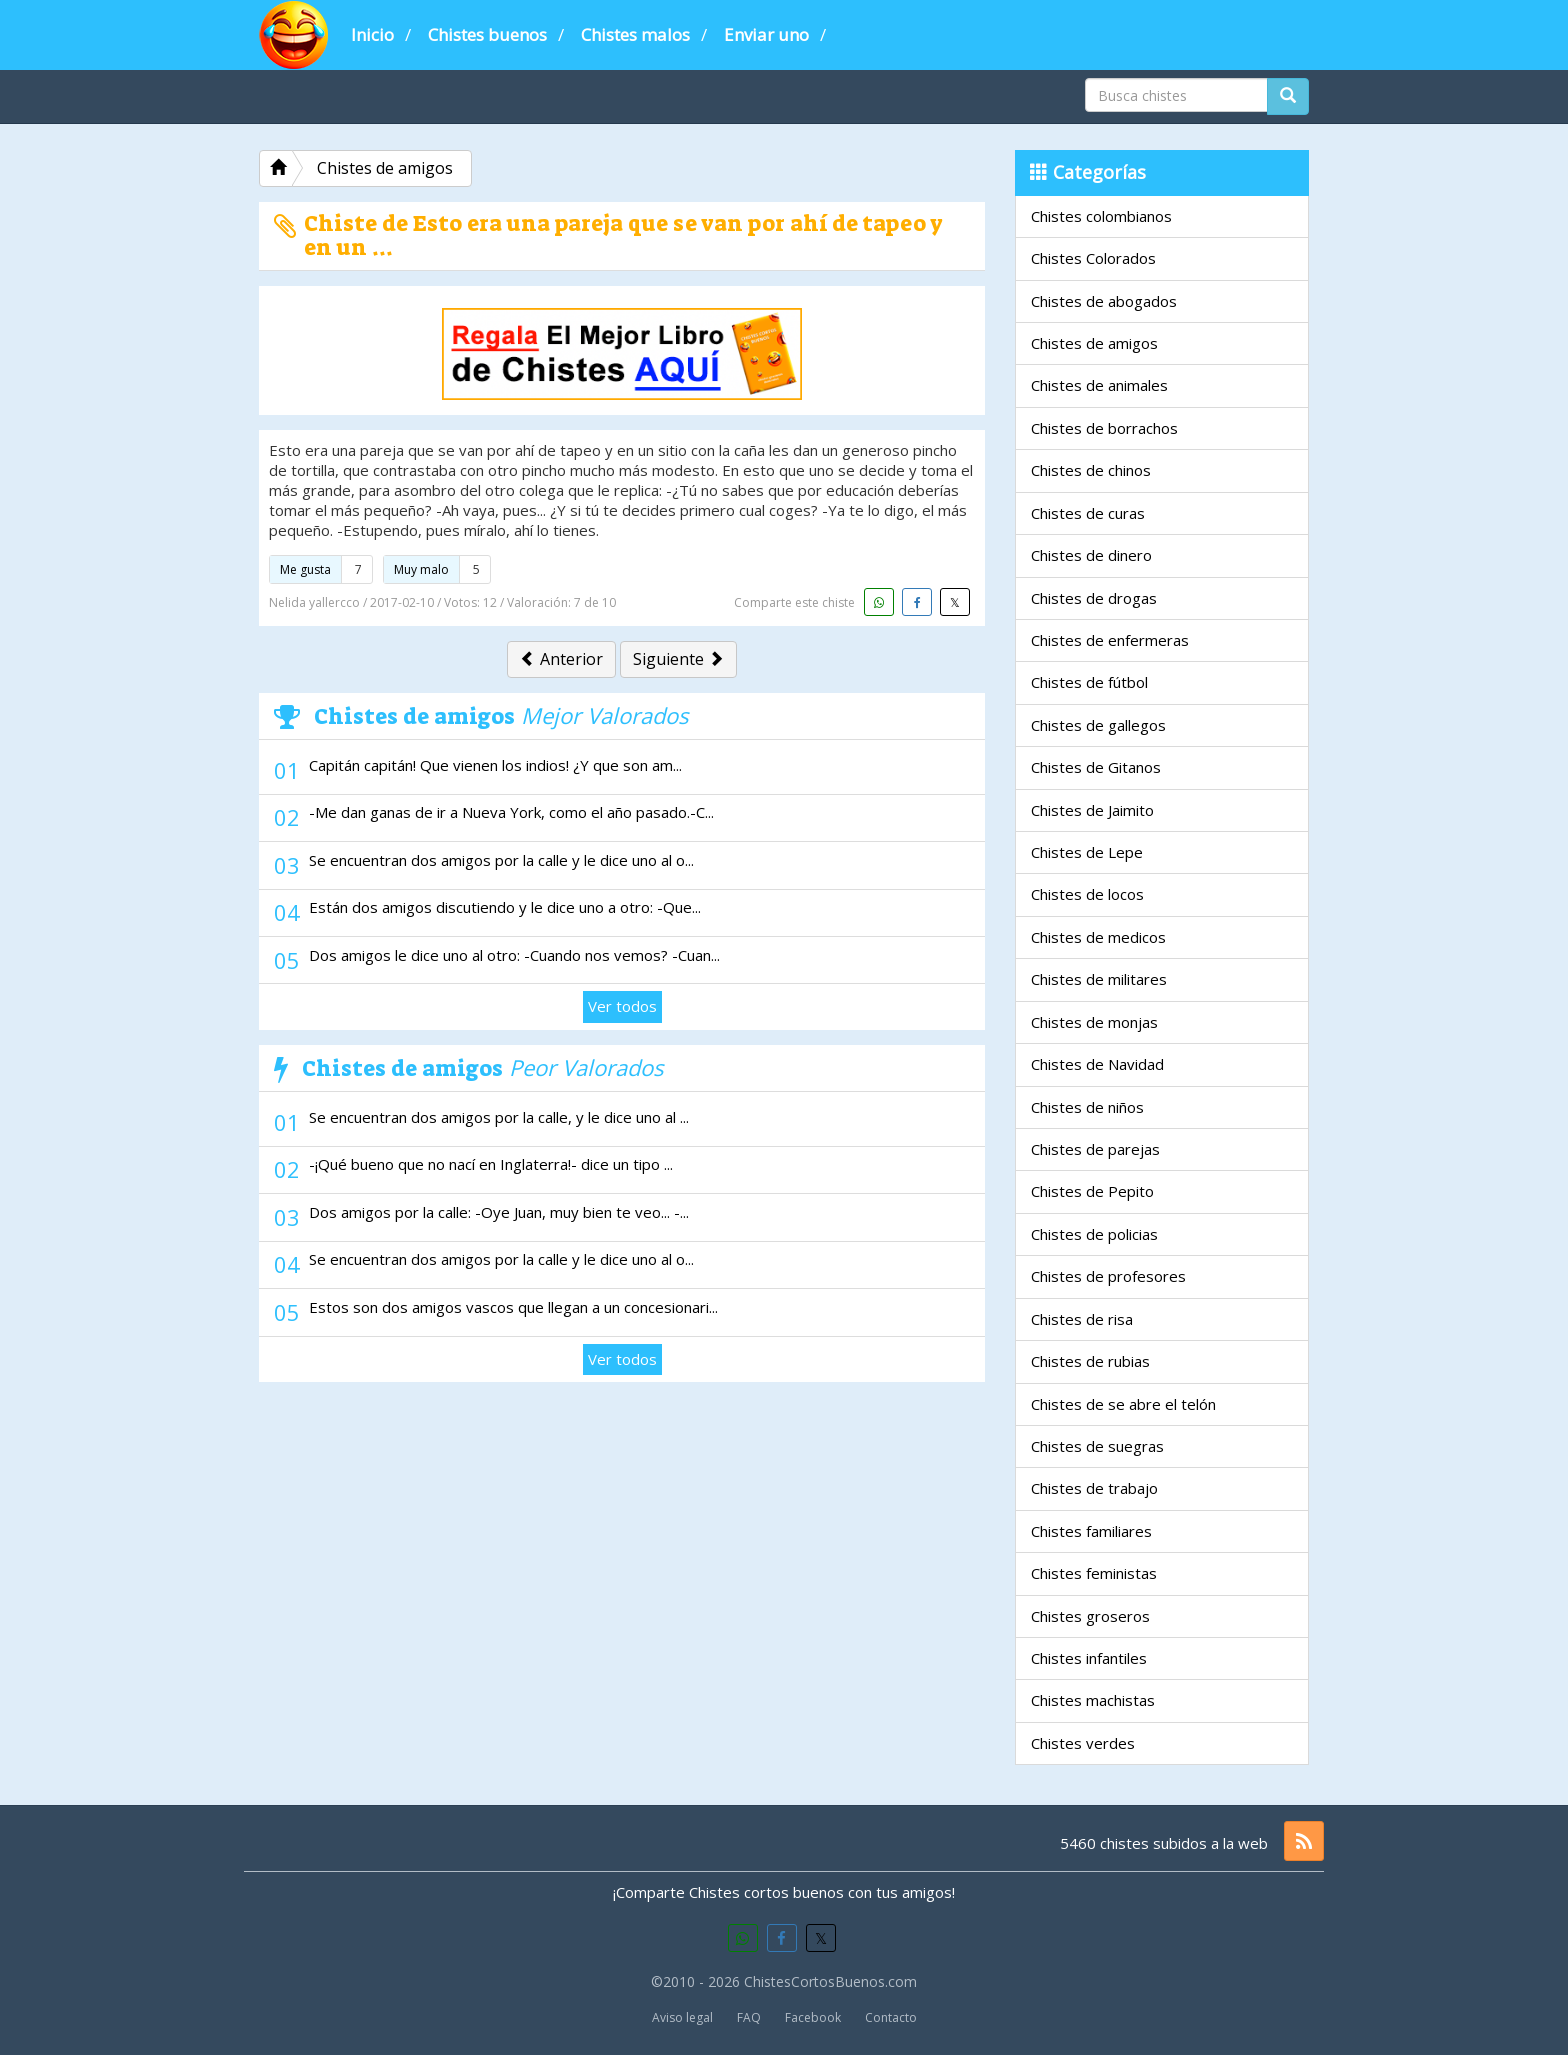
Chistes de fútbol (1089, 682)
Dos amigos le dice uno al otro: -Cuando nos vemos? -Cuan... (514, 955)
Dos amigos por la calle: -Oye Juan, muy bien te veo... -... (499, 1212)
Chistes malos (635, 34)
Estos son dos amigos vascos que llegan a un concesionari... (513, 1307)
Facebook (813, 2017)
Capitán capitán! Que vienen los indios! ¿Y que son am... (495, 765)
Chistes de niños (1087, 1107)
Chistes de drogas (1094, 598)
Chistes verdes (1083, 1743)
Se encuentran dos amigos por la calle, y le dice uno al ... (499, 1117)
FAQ (749, 2017)
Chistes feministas (1094, 1573)
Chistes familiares (1091, 1531)
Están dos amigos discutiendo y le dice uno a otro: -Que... (505, 907)
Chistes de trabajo (1094, 1488)
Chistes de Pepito (1092, 1191)
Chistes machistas (1093, 1700)
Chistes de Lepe (1087, 852)
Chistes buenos (487, 34)
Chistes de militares (1099, 979)
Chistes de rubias (1090, 1361)
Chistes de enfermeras (1110, 640)
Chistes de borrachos (1104, 428)
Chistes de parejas (1095, 1149)
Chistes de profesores (1108, 1276)
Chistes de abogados (1104, 301)
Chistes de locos (1087, 894)
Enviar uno (766, 34)
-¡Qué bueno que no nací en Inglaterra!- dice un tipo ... (491, 1164)
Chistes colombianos (1101, 216)
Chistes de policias (1094, 1234)
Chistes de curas (1088, 513)
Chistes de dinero (1091, 555)
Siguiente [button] (678, 659)
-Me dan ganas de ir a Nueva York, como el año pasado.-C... (511, 812)
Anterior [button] (561, 659)
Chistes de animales (1099, 385)
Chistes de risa (1082, 1319)
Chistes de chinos (1091, 470)
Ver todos (622, 1006)
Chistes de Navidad (1097, 1064)
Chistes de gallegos (1098, 725)
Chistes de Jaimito (1092, 810)
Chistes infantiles (1089, 1658)
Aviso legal (682, 2017)
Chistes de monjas (1094, 1022)
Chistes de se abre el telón (1123, 1404)
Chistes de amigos (1094, 343)
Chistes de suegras (1097, 1446)
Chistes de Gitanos (1096, 767)
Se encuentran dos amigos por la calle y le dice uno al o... (501, 860)
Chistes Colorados (1093, 258)
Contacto (891, 2017)
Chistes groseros (1090, 1616)
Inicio (372, 34)
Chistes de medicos (1098, 937)
